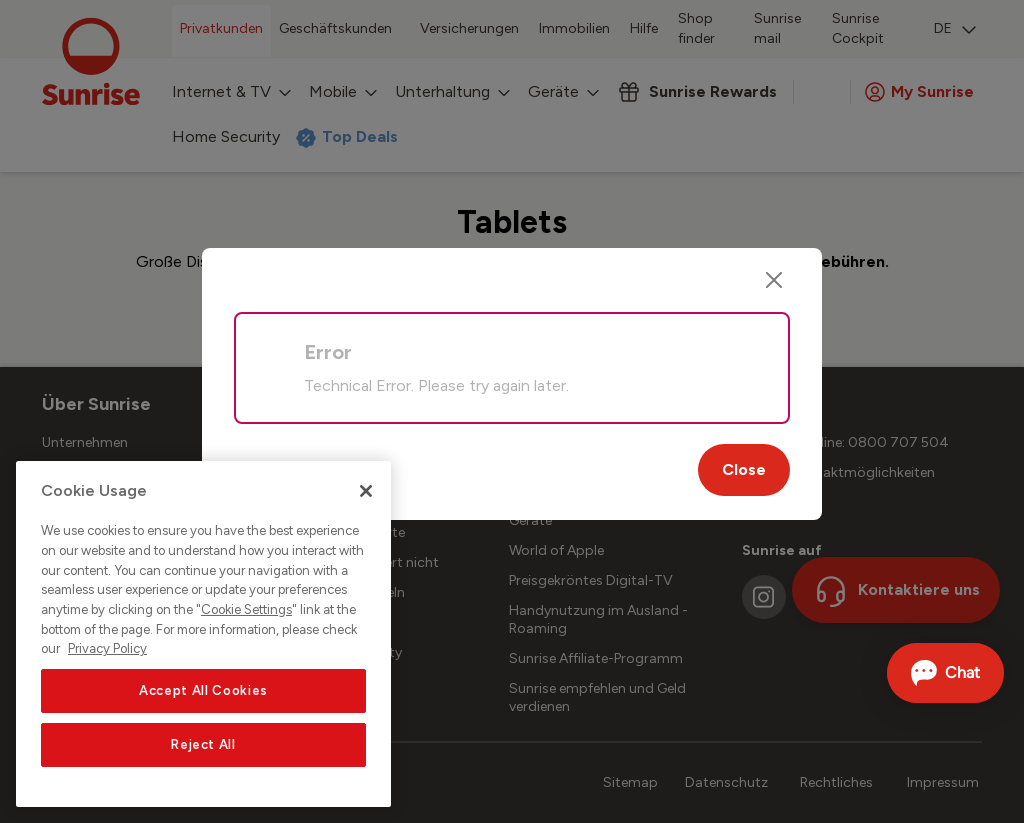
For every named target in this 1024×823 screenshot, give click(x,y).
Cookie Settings (246, 609)
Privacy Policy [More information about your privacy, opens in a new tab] (107, 648)
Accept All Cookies (203, 690)
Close (744, 469)
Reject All (203, 744)
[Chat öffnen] (945, 673)
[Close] (774, 280)
